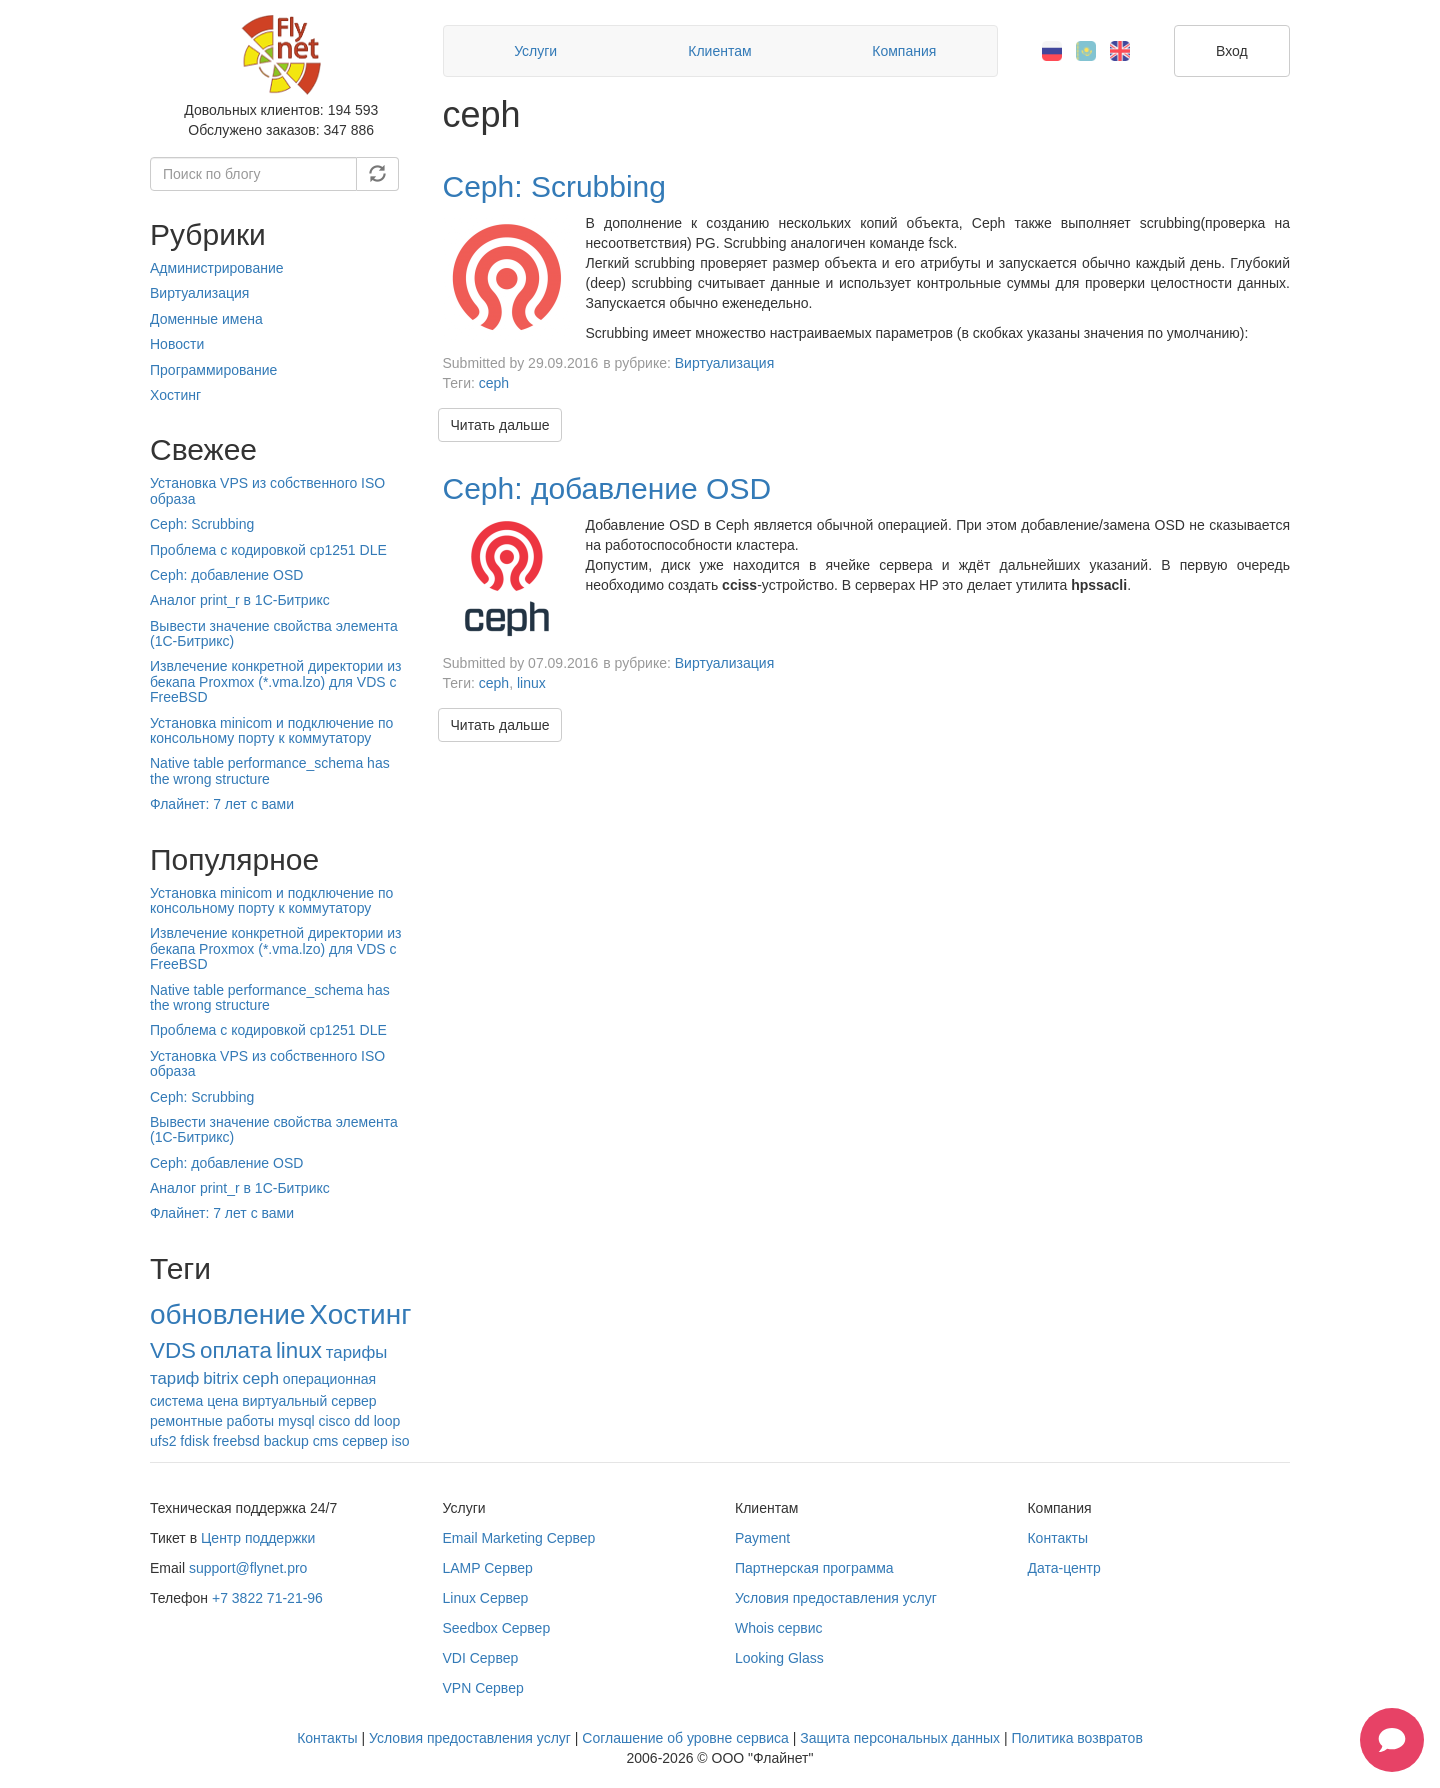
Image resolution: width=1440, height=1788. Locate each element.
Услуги (535, 51)
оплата (236, 1350)
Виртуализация (199, 293)
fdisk (194, 1441)
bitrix (220, 1378)
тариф (174, 1378)
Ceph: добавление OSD (226, 575)
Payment (762, 1538)
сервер (364, 1441)
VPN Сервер (483, 1688)
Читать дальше (500, 425)
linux (299, 1350)
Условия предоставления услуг (836, 1598)
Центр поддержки (258, 1538)
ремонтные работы (212, 1421)
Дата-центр (1063, 1568)
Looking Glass (779, 1658)
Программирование (213, 370)
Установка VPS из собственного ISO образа (267, 490)
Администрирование (217, 268)
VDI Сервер (481, 1658)
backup (286, 1441)
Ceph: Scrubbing (202, 524)
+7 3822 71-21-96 (267, 1598)
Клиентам (719, 51)
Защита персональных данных (900, 1738)
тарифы (356, 1352)
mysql (296, 1421)
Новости (177, 344)
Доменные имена (206, 319)
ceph (261, 1378)
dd (362, 1421)
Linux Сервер (486, 1598)
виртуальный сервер (309, 1401)
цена (222, 1401)
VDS (173, 1350)
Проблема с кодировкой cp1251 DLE (268, 550)
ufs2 (163, 1441)
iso (401, 1441)
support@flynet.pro (248, 1568)
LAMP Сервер (488, 1568)
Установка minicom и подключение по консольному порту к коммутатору (271, 730)
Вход (1232, 51)
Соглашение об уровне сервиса (685, 1738)
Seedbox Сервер (497, 1628)
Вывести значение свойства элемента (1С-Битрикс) (274, 633)
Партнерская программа (814, 1568)
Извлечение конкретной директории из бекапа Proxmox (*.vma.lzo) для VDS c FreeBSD (276, 681)
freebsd (236, 1441)
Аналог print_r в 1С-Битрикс (240, 600)
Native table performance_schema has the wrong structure (270, 770)
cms (326, 1441)
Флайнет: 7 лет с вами (222, 804)
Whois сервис (779, 1628)
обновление (227, 1314)
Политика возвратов (1076, 1738)
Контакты (1057, 1538)
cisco (334, 1421)
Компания (904, 51)
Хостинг (175, 395)
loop (387, 1421)
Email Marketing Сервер (519, 1538)
